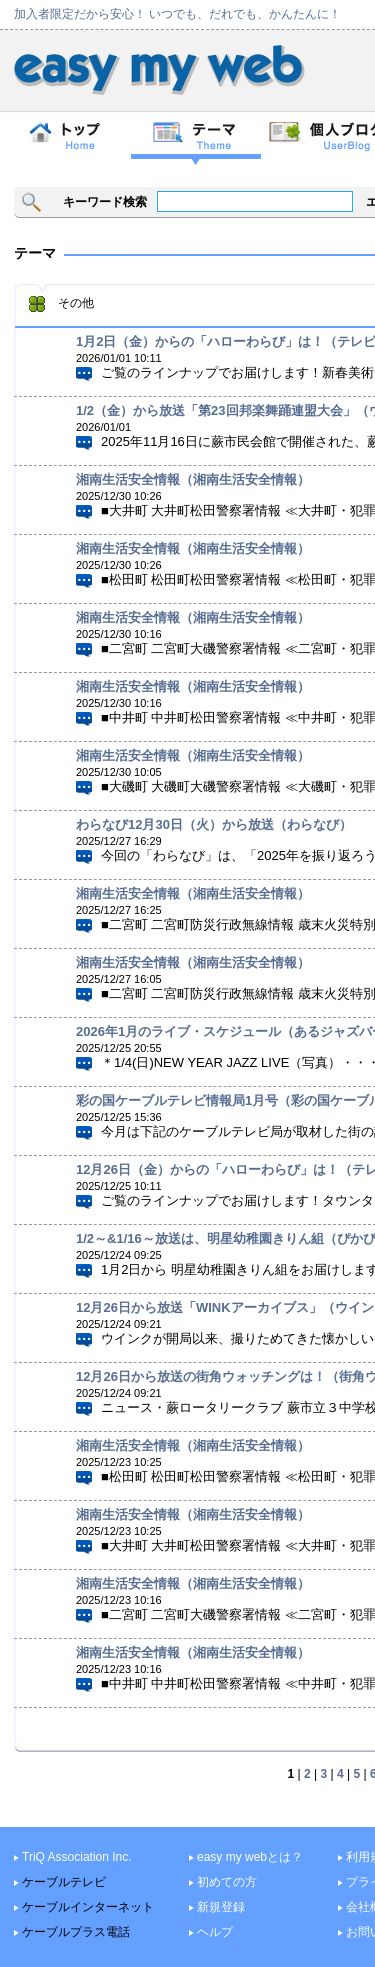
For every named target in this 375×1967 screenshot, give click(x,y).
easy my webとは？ (250, 1857)
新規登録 (221, 1907)
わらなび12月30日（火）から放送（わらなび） (214, 824)
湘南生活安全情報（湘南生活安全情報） (193, 479)
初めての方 (227, 1882)
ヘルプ (215, 1932)
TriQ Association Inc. (77, 1857)
